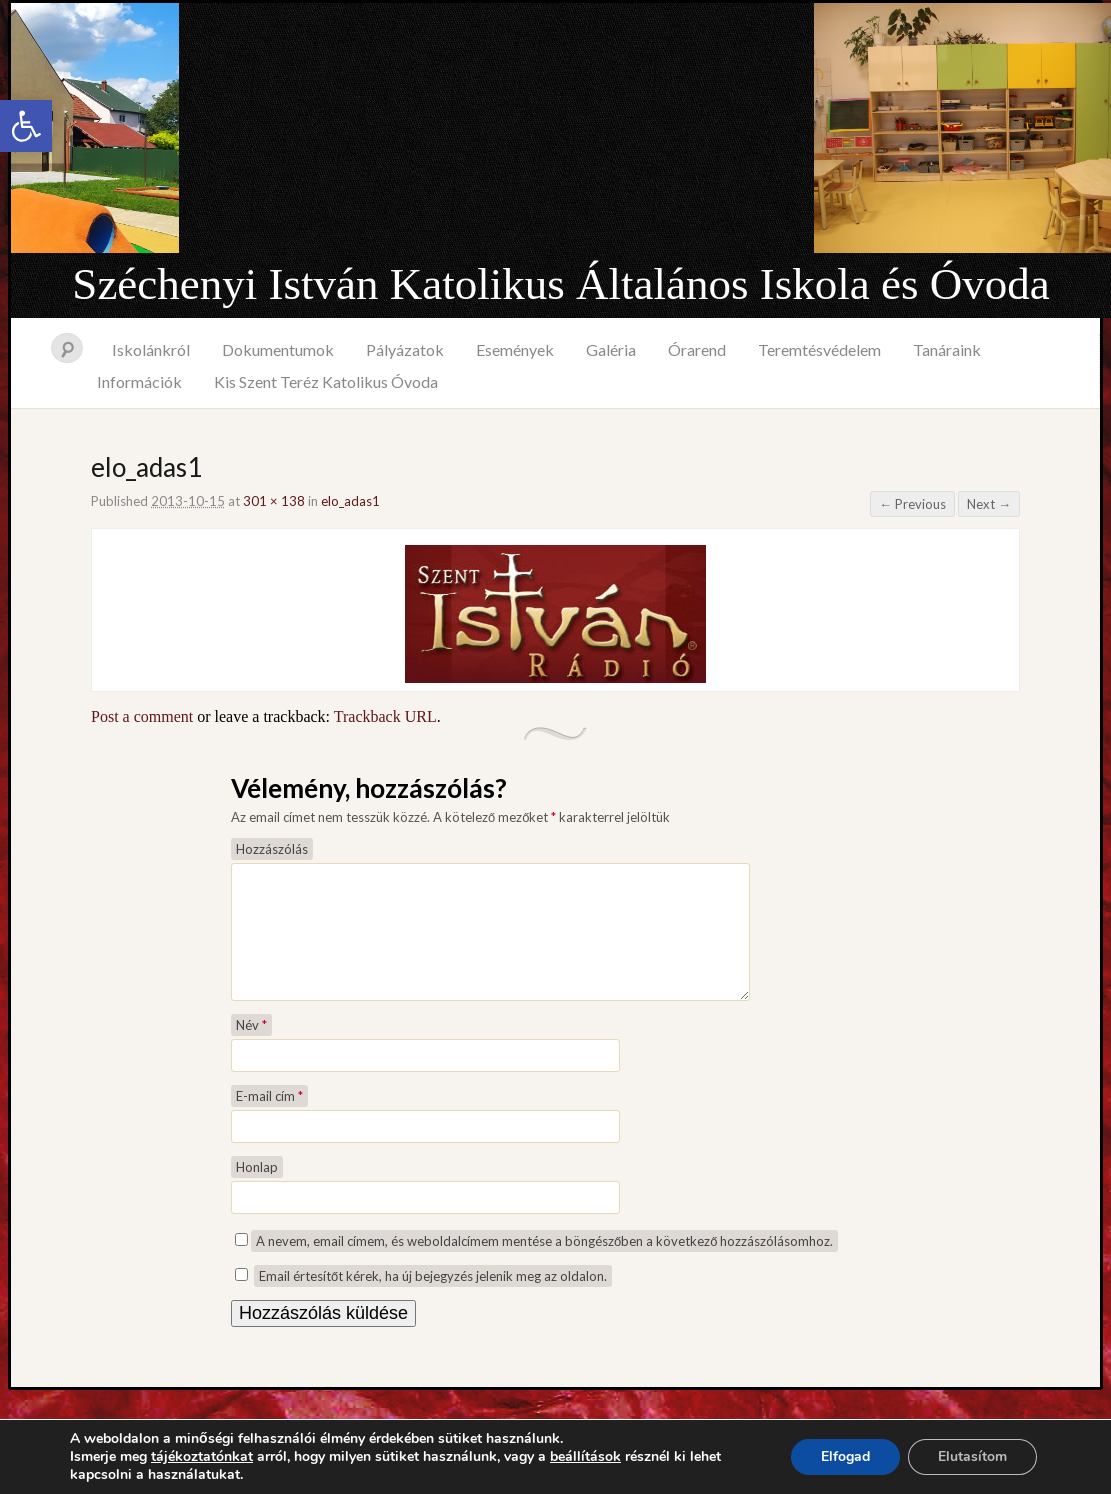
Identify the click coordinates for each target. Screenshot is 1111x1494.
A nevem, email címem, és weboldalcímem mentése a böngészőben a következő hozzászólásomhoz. (544, 1265)
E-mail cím (269, 1120)
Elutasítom (972, 1456)
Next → (989, 504)
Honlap (257, 1191)
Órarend (697, 349)
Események (515, 349)
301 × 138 (274, 501)
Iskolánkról (151, 349)
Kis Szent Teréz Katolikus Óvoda (326, 381)
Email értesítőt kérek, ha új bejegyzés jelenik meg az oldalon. (433, 1300)
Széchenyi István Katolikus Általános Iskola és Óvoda (560, 284)
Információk (139, 381)
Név (251, 1049)
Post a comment (142, 716)
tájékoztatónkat (202, 1456)
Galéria (611, 349)
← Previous (912, 504)
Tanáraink (947, 349)
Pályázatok (405, 349)
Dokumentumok (278, 349)
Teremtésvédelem (819, 349)
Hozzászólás (272, 849)
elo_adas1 (350, 501)
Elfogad (845, 1456)
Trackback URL (385, 716)
